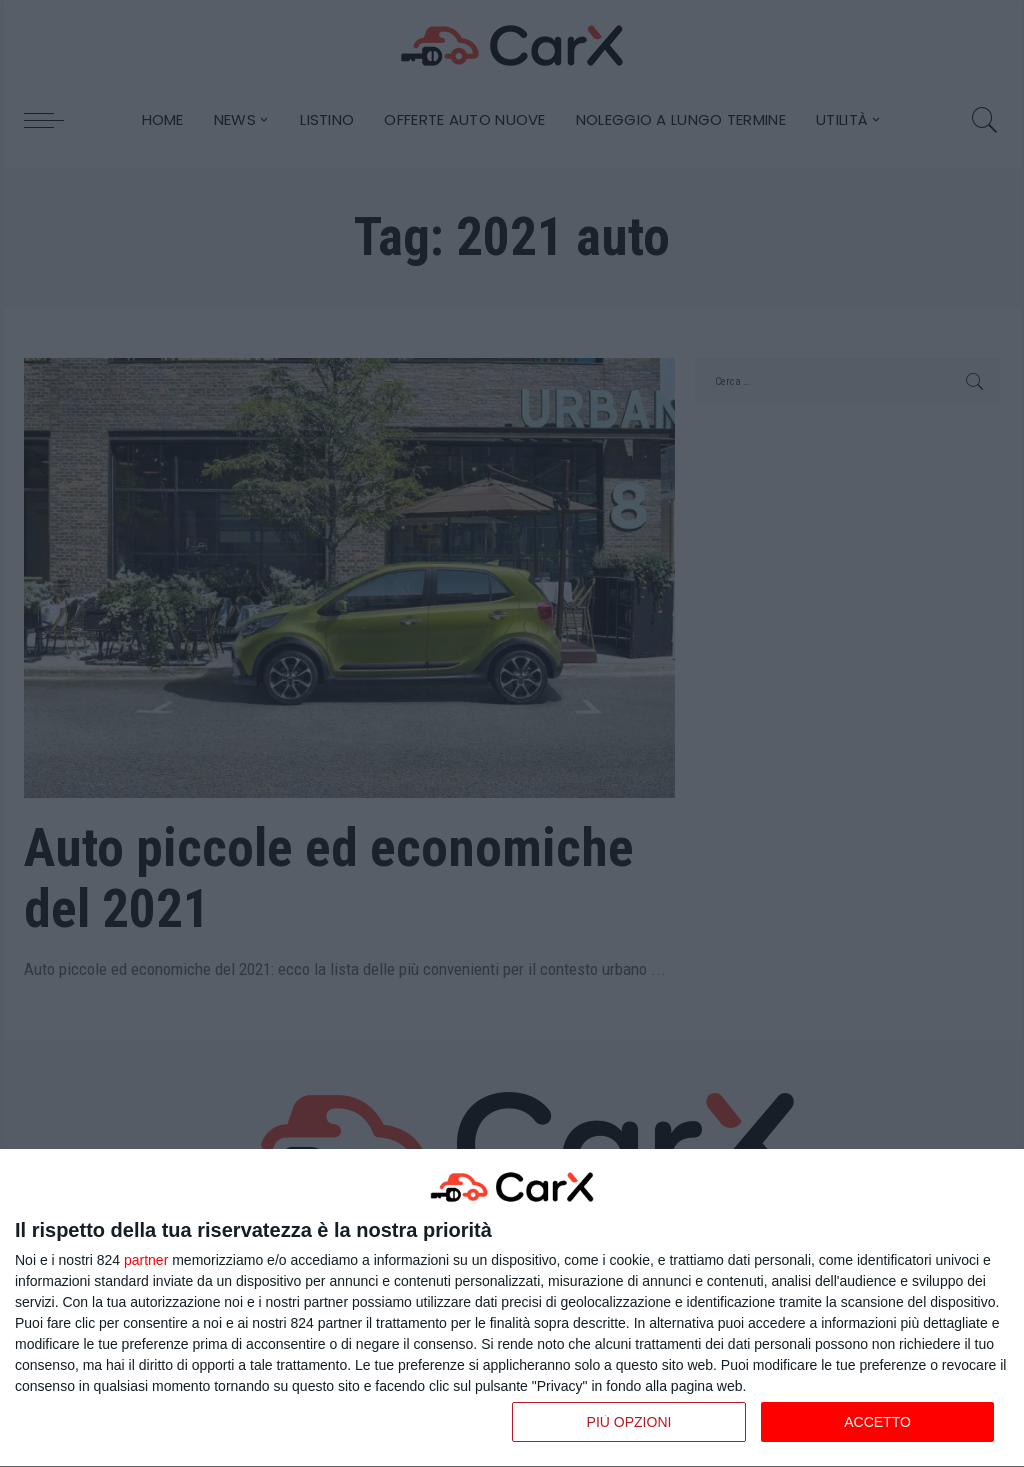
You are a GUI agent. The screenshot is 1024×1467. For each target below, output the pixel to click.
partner (146, 1260)
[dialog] (512, 1308)
